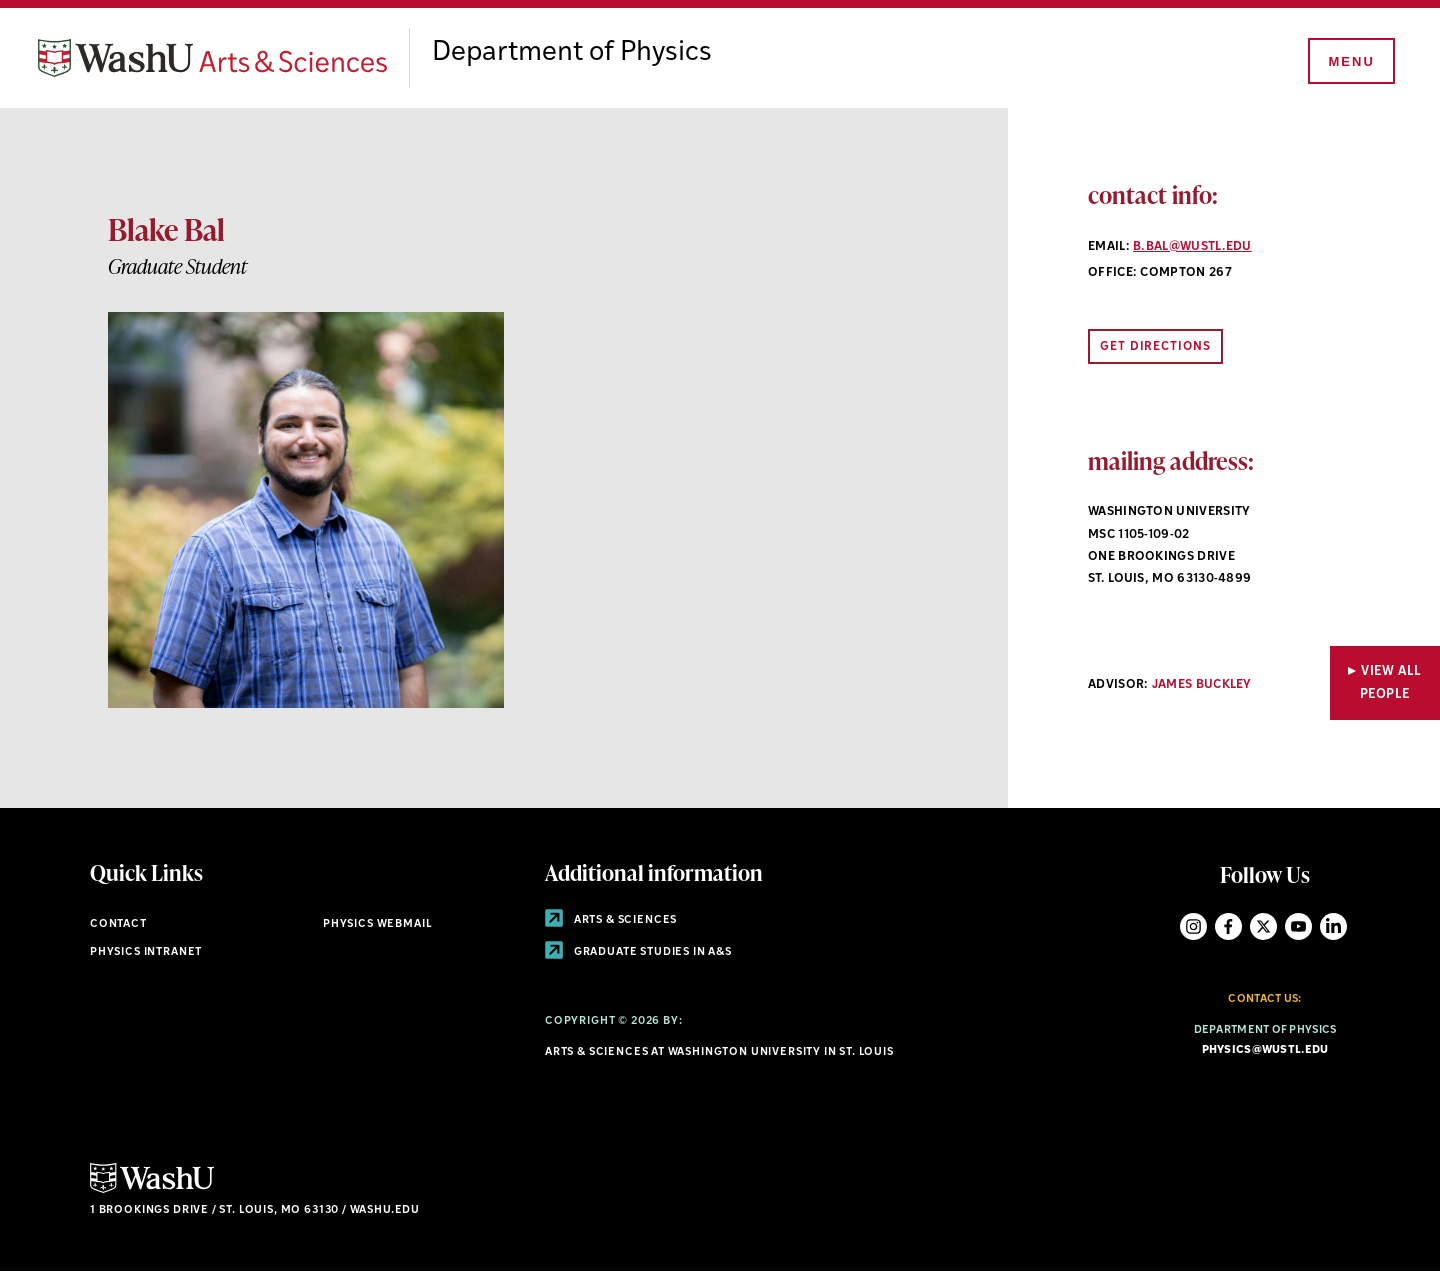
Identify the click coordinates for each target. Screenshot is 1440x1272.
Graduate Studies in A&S (638, 952)
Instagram (1193, 926)
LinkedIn (1333, 926)
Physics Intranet (146, 952)
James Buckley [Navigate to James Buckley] (1202, 685)
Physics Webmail (377, 924)
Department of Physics (572, 53)
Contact (118, 924)
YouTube (1298, 926)
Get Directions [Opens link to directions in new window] (1155, 347)
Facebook (1228, 926)
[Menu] (1350, 62)
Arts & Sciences (611, 920)
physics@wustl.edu (1265, 1050)
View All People (1391, 683)
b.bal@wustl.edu (1192, 247)
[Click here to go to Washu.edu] (152, 1190)
